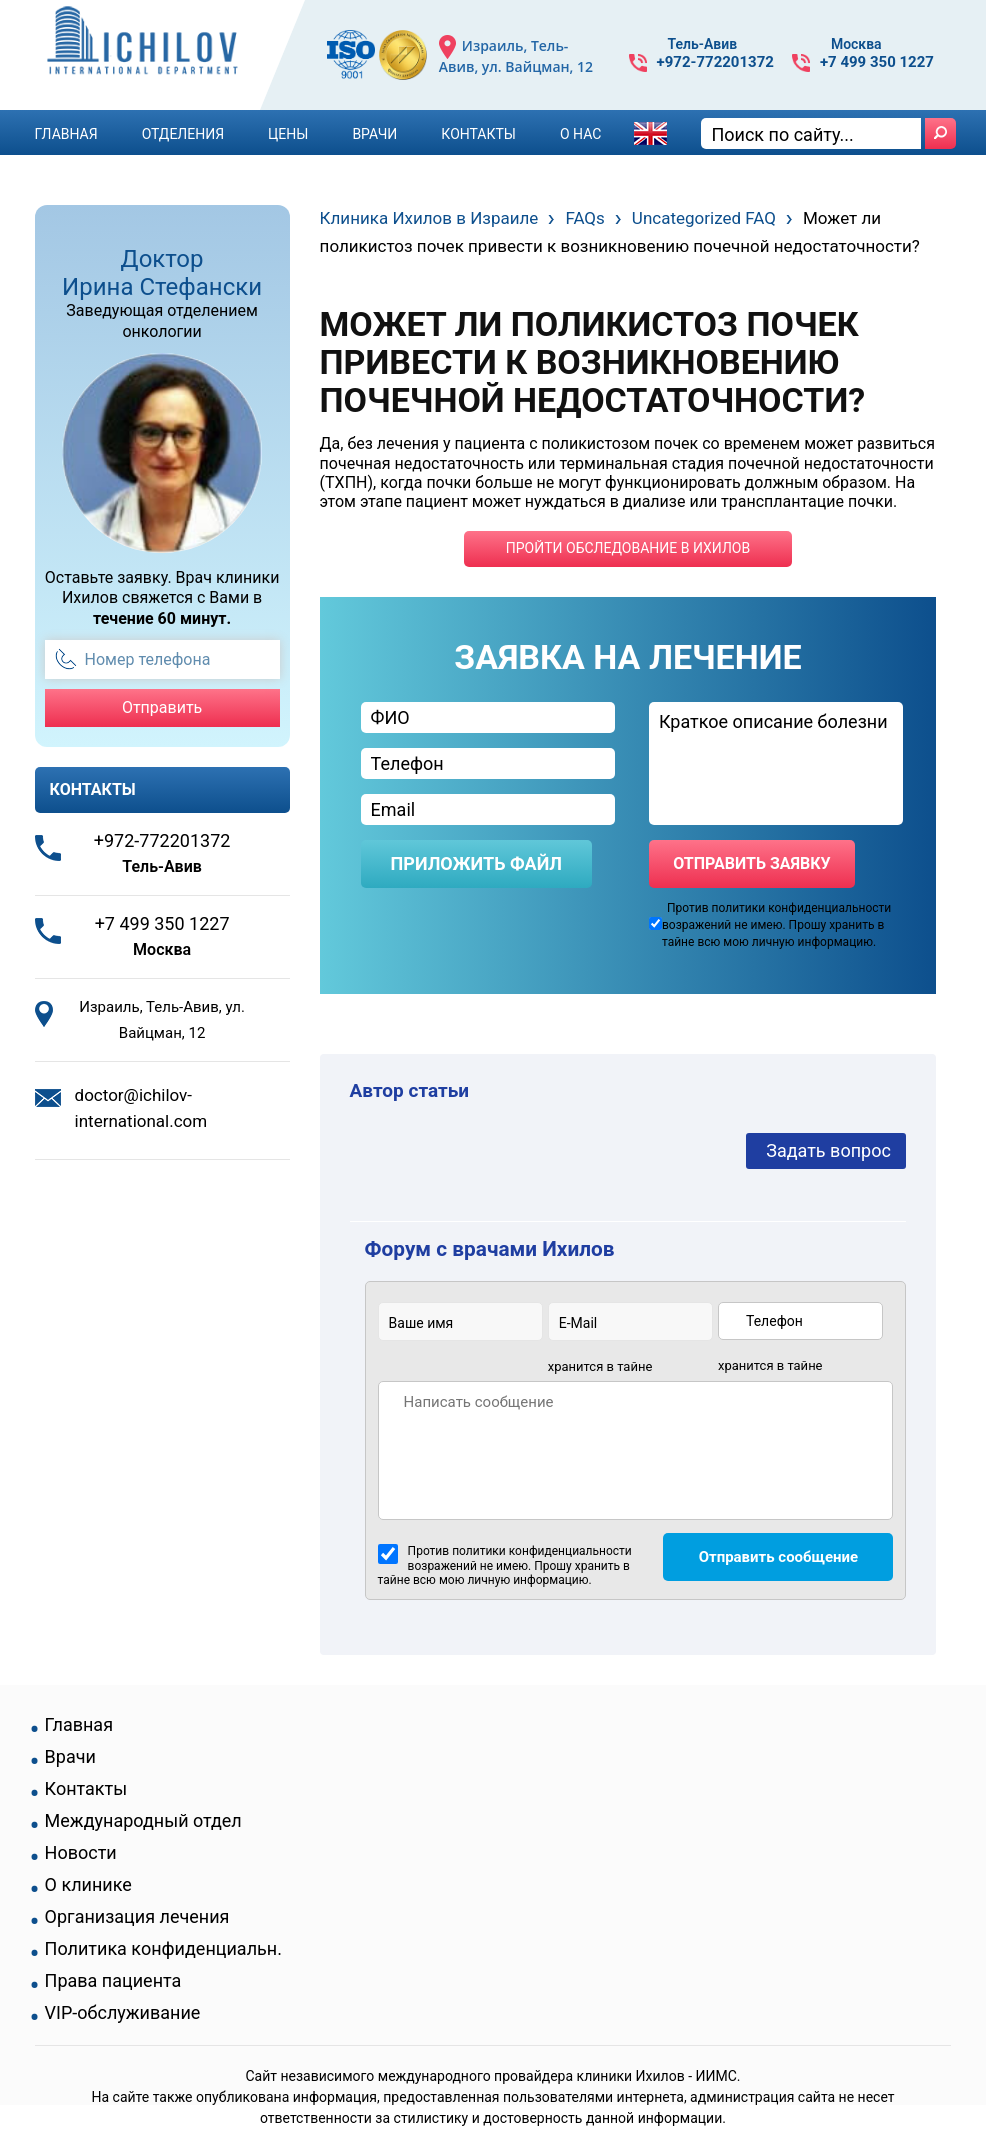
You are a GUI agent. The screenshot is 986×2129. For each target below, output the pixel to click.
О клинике (88, 1885)
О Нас (580, 134)
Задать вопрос (828, 1150)
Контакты (478, 134)
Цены (288, 134)
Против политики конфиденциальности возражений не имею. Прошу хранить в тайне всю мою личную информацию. (505, 1565)
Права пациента (113, 1981)
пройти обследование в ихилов (628, 548)
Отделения (183, 134)
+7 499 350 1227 (877, 62)
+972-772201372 (715, 62)
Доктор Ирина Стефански (162, 273)
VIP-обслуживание (123, 2013)
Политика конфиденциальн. (163, 1949)
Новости (81, 1853)
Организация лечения (137, 1917)
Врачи (374, 134)
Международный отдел (143, 1821)
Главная (66, 134)
